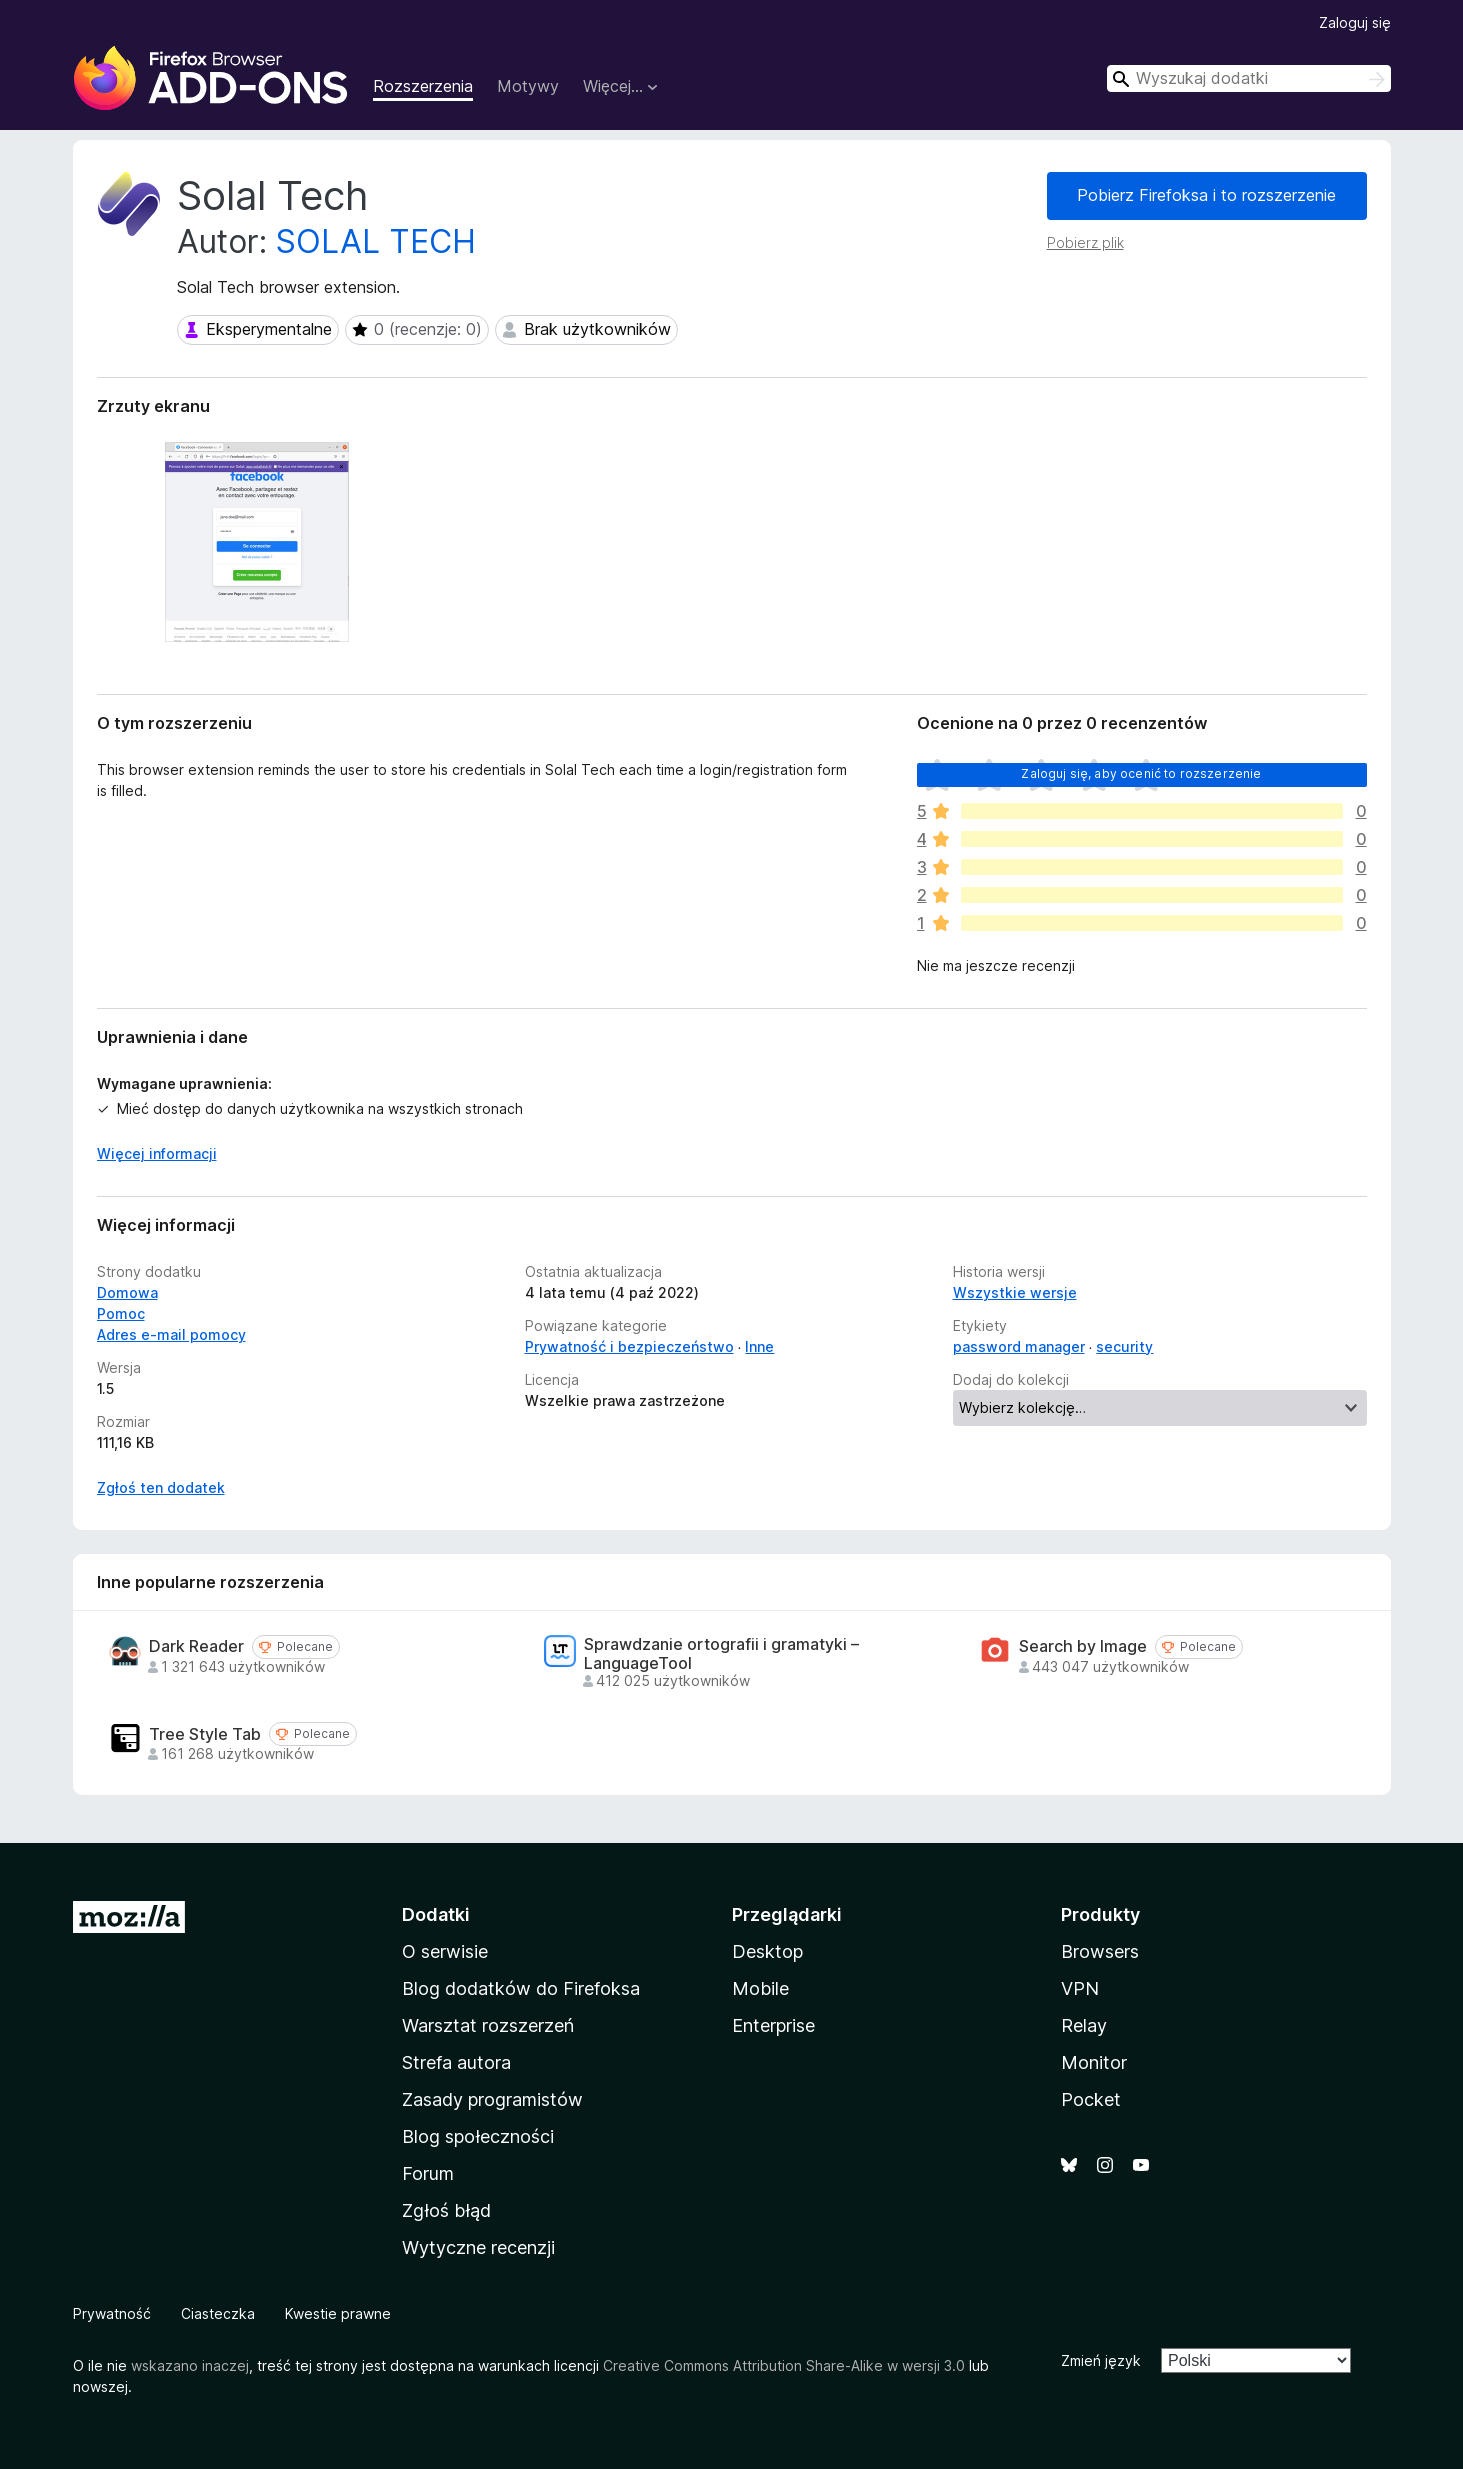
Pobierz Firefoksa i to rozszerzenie (1206, 195)
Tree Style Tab (205, 1734)
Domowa (127, 1292)
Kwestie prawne (338, 2313)
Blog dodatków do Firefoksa (521, 1988)
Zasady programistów (492, 2099)
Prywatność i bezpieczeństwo (629, 1346)
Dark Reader (196, 1646)
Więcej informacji (157, 1153)
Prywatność (112, 2313)
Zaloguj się (1355, 22)
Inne (759, 1346)
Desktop (767, 1951)
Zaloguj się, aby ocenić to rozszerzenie (1141, 773)
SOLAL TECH (376, 241)
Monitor (1094, 2062)
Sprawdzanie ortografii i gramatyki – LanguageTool (721, 1654)
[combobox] (1249, 78)
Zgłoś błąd (446, 2210)
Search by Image (1083, 1646)
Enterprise (773, 2025)
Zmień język (1101, 2360)
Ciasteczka (218, 2313)
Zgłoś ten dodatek (161, 1487)
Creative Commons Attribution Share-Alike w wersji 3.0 (784, 2365)
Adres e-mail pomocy (171, 1334)
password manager (1019, 1346)
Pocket (1091, 2099)
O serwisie (445, 1951)
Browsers (1100, 1951)
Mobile (760, 1988)
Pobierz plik (1085, 242)
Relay (1084, 2025)
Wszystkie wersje (1015, 1292)
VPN (1080, 1988)
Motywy (528, 86)
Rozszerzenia (423, 86)
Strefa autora (456, 2062)
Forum (428, 2173)
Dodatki (436, 1914)
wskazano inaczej (190, 2365)
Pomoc (121, 1313)
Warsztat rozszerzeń (488, 2025)
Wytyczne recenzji (478, 2247)
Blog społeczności (478, 2136)
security (1124, 1346)
